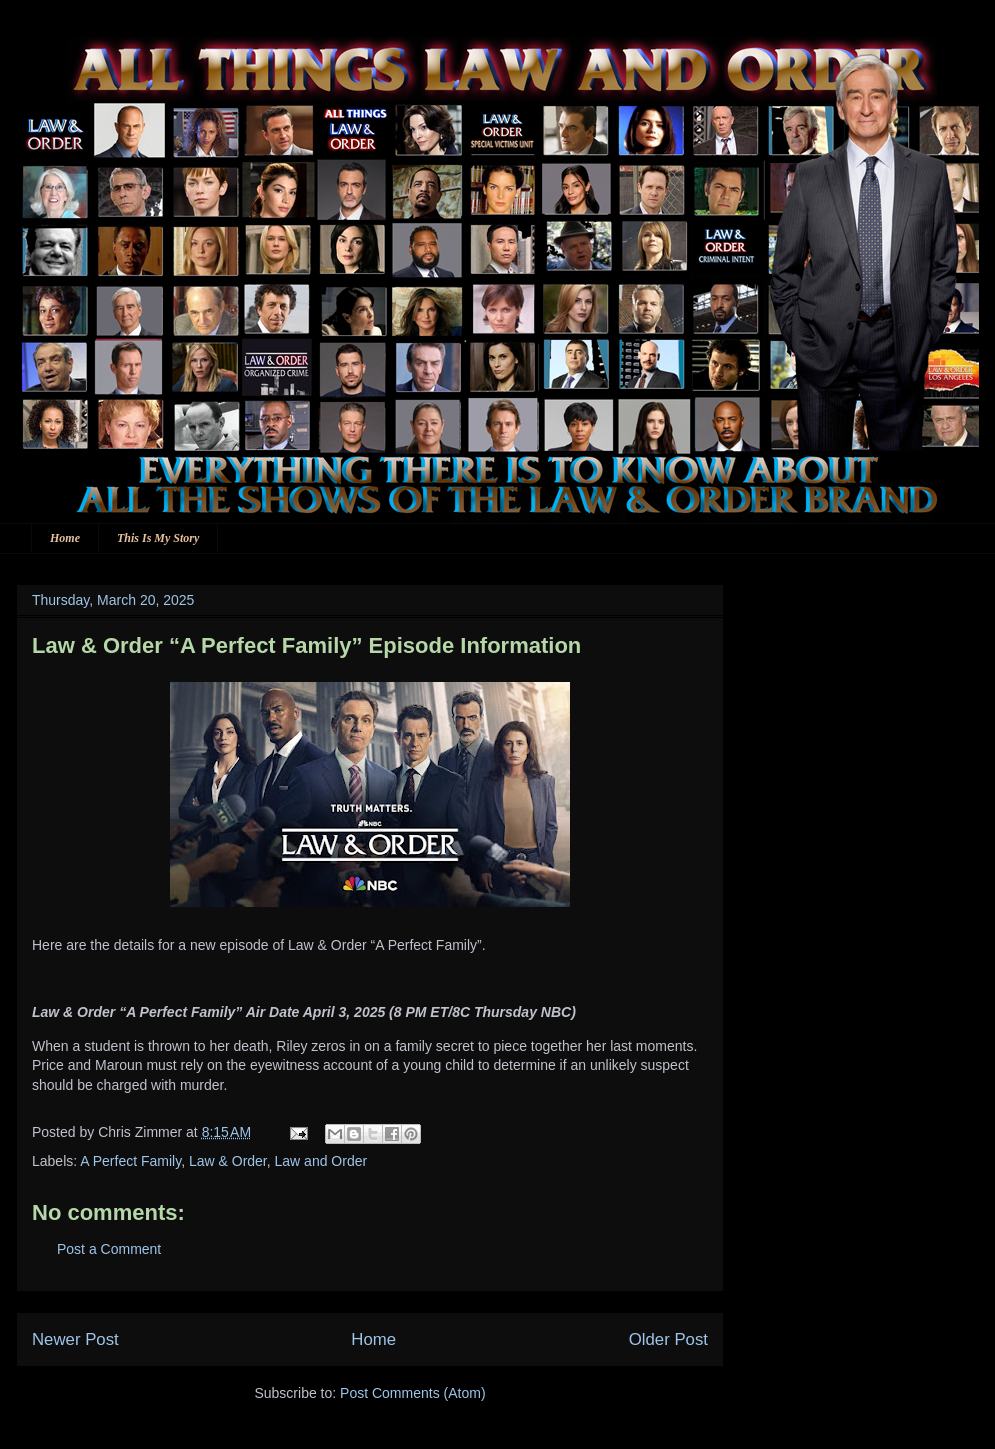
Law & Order (228, 1161)
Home (65, 538)
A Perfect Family (130, 1161)
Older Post (668, 1339)
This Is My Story (158, 538)
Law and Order (321, 1161)
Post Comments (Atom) (412, 1393)
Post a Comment (109, 1249)
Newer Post (75, 1339)
